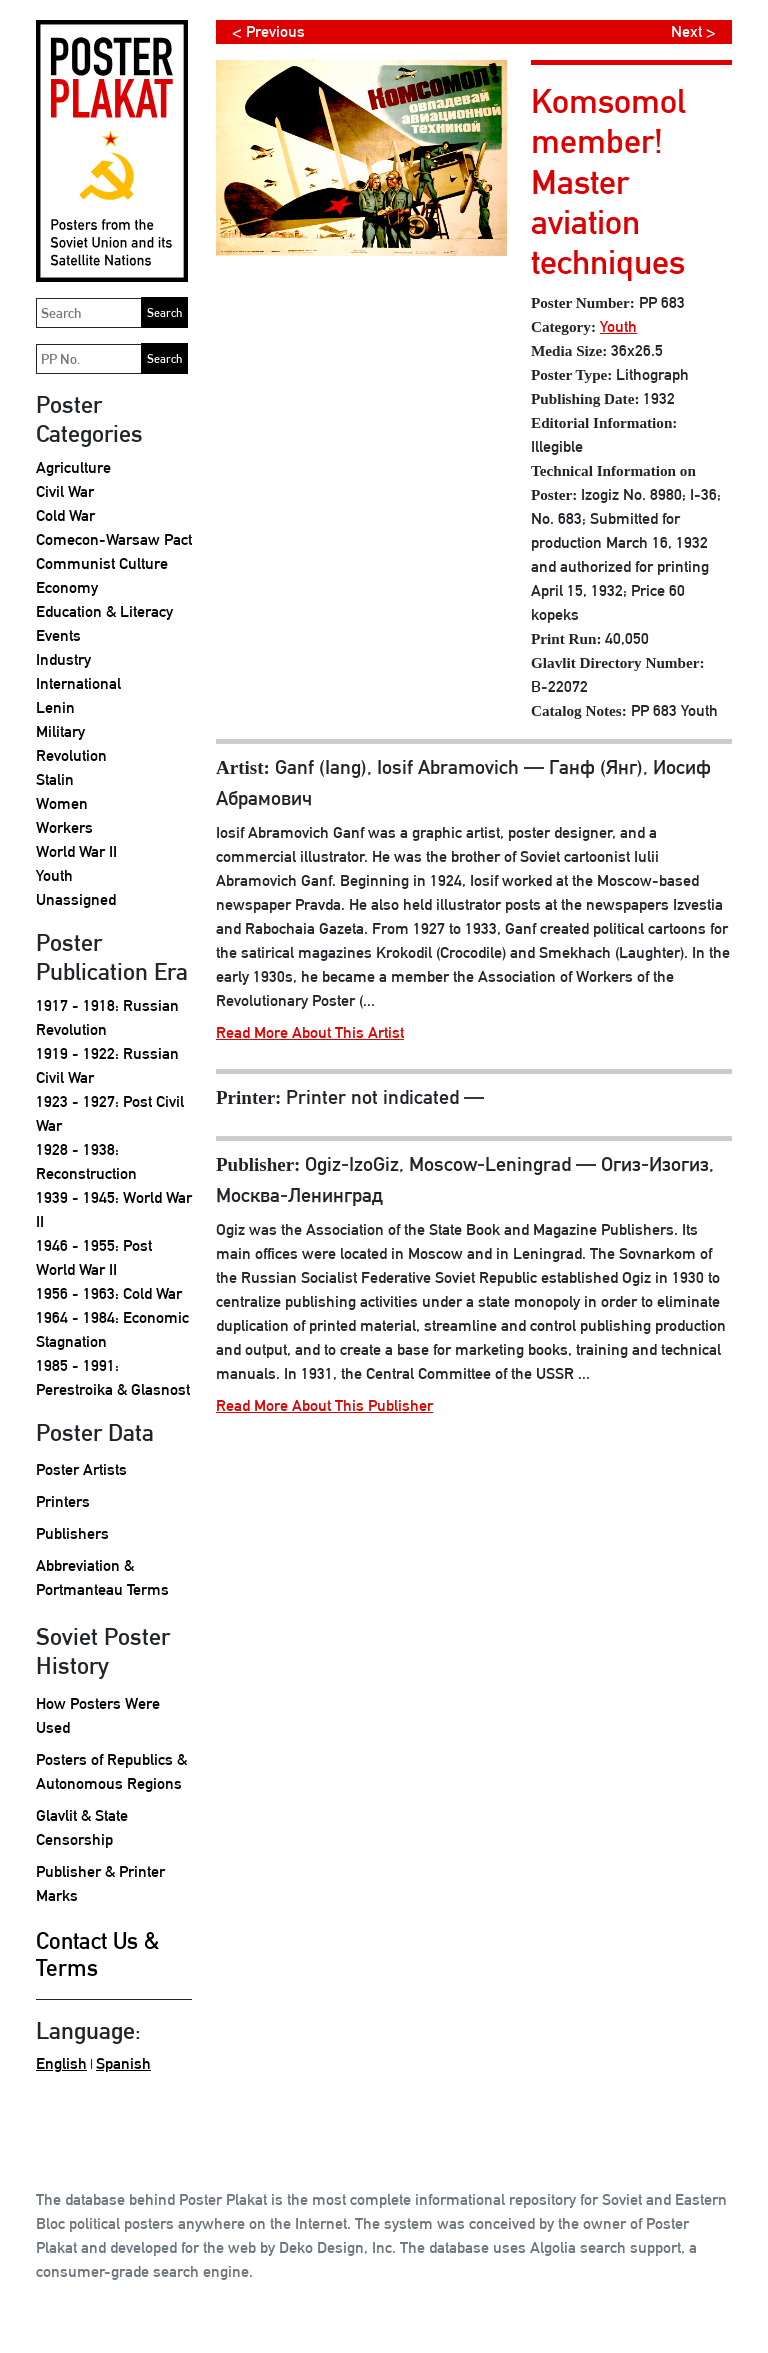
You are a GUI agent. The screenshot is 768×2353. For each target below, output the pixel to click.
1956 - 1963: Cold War (109, 1293)
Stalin (55, 779)
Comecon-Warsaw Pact (114, 539)
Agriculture (73, 467)
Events (58, 635)
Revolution (71, 755)
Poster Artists (81, 1469)
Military (60, 731)
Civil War (65, 491)
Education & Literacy (104, 611)
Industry (63, 659)
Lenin (55, 707)
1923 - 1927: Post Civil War (110, 1113)
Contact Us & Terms (97, 1954)
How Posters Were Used (98, 1715)
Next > (693, 31)
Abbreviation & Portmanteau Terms (102, 1577)
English (61, 2063)
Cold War (65, 515)
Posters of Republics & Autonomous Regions (111, 1771)
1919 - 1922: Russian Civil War (107, 1065)
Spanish (123, 2063)
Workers (64, 827)
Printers (63, 1501)
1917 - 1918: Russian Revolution (107, 1017)
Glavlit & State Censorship (82, 1827)
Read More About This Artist (310, 1032)
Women (62, 803)
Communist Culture (102, 563)
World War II (76, 851)
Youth (54, 875)
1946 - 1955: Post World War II (94, 1257)
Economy (67, 587)
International (78, 683)
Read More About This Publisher (324, 1405)
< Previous (268, 31)
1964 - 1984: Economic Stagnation (112, 1329)
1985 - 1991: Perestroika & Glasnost (113, 1377)
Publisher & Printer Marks (100, 1883)
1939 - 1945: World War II (114, 1209)
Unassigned (76, 899)
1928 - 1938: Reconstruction (86, 1161)
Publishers (72, 1533)
